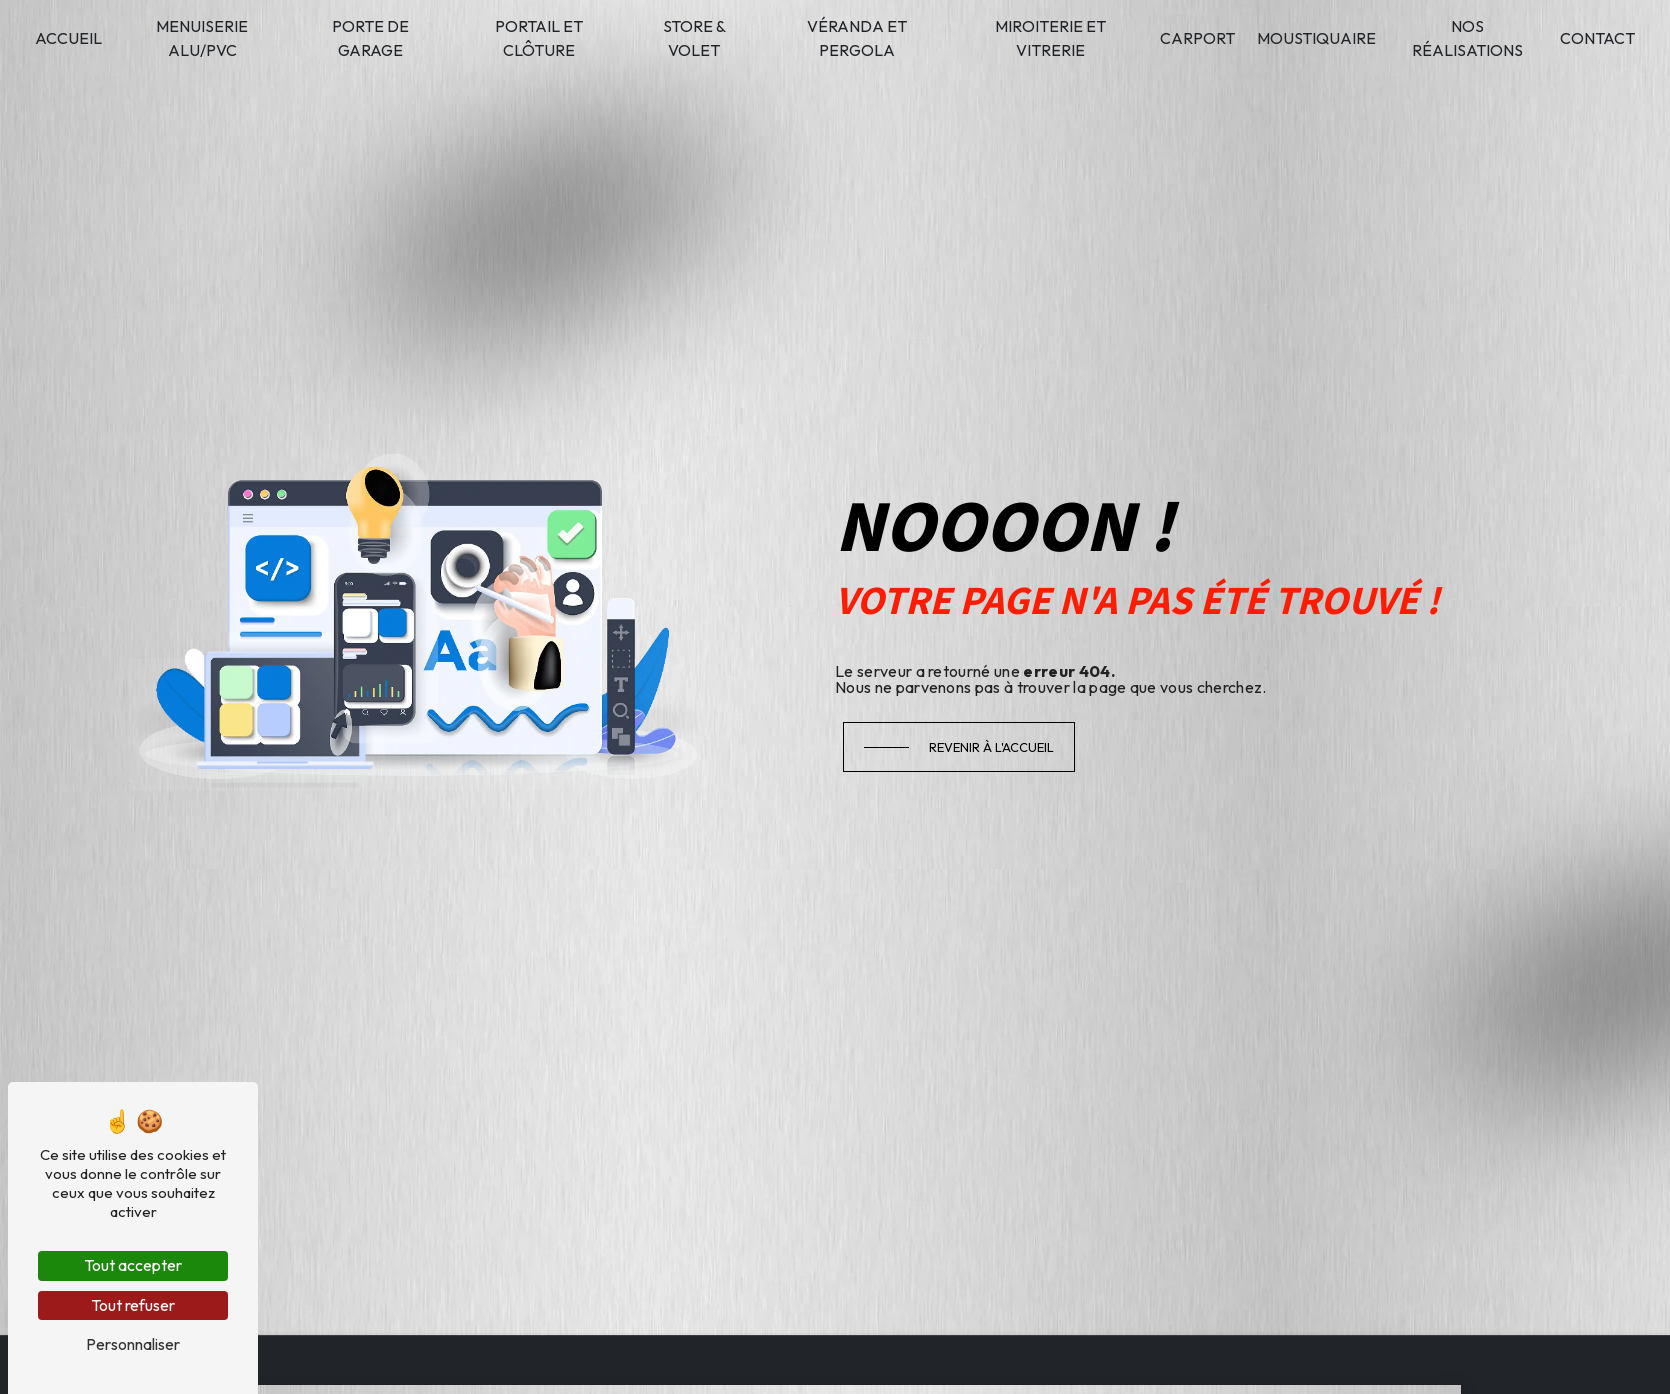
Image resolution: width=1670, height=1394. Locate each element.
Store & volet (694, 38)
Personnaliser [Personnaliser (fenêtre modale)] (133, 1344)
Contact (1597, 38)
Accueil (68, 38)
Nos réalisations (1467, 38)
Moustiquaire (1316, 38)
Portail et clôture (539, 38)
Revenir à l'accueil (991, 747)
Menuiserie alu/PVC (202, 38)
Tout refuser (133, 1305)
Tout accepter (133, 1265)
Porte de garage (370, 38)
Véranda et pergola (857, 38)
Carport (1197, 38)
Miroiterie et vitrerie (1050, 38)
